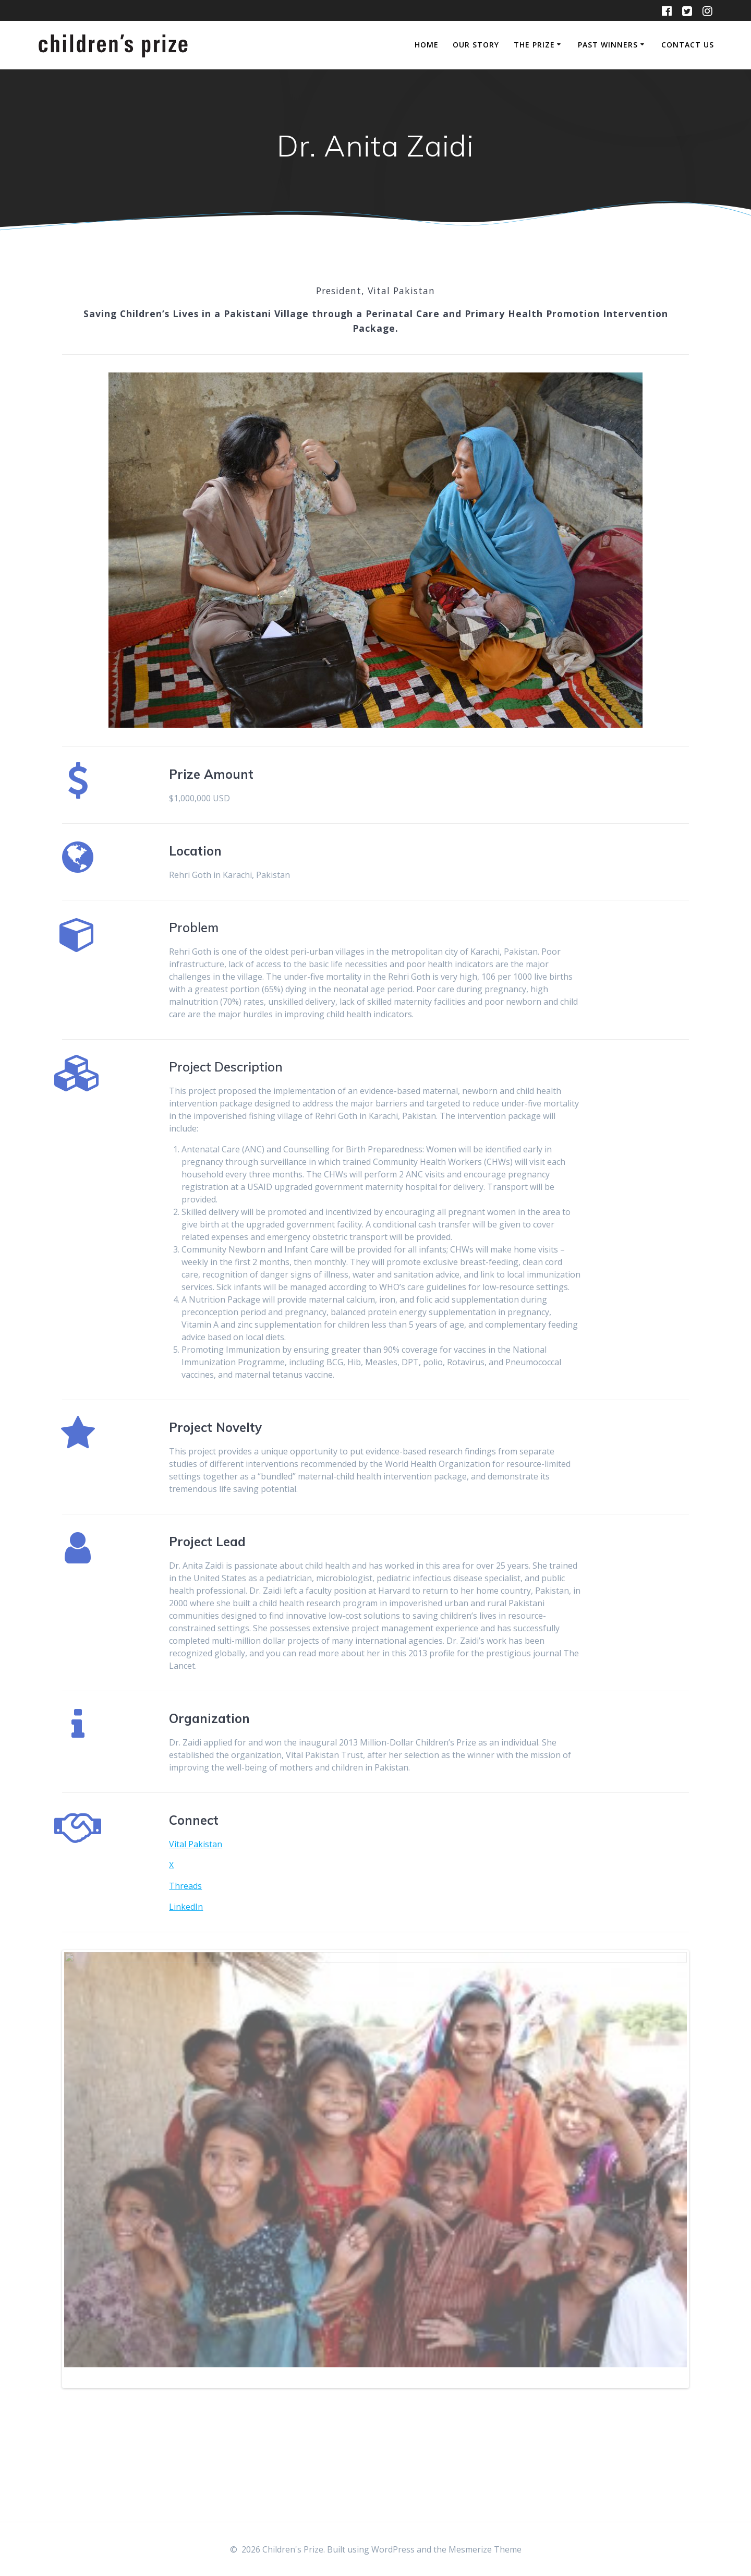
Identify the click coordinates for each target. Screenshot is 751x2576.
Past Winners (608, 45)
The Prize (534, 45)
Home (427, 45)
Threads (185, 1886)
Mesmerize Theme (485, 2549)
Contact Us (687, 45)
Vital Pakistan (195, 1844)
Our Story (476, 45)
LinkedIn (186, 1906)
